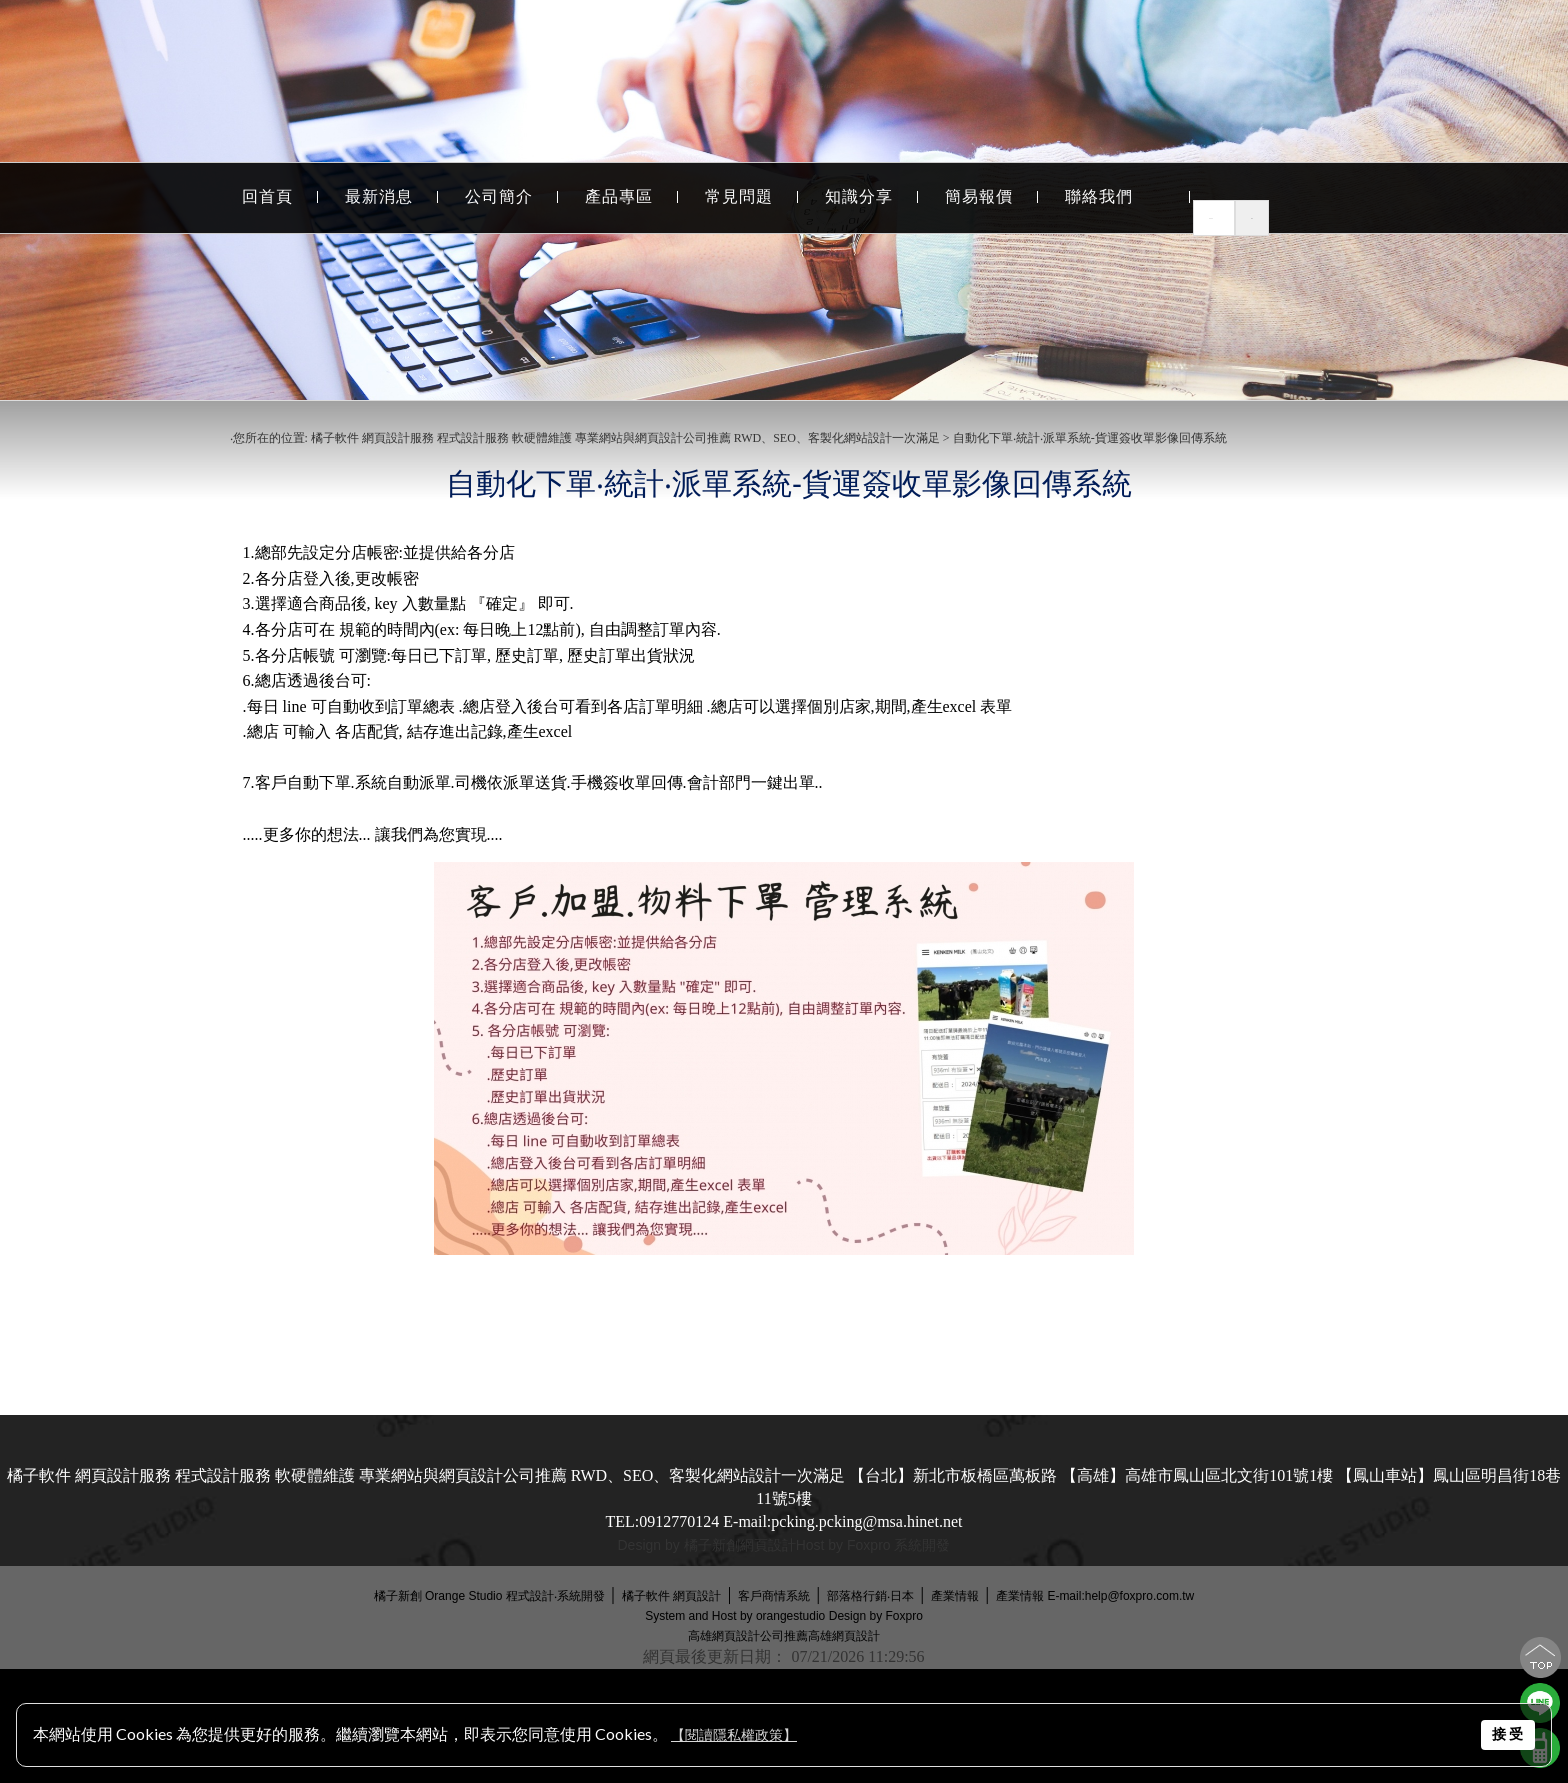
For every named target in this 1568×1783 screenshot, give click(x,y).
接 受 (1507, 1733)
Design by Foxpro (876, 1616)
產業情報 (955, 1596)
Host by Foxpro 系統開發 (873, 1545)
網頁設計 (768, 1545)
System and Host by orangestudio (735, 1616)
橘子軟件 (646, 1596)
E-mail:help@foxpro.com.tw (1120, 1596)
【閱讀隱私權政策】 (734, 1735)
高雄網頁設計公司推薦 (748, 1636)
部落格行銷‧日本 (870, 1596)
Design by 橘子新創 (679, 1545)
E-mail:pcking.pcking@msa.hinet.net (842, 1521)
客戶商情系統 (774, 1596)
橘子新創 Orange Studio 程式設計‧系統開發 (489, 1596)
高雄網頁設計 (844, 1636)
